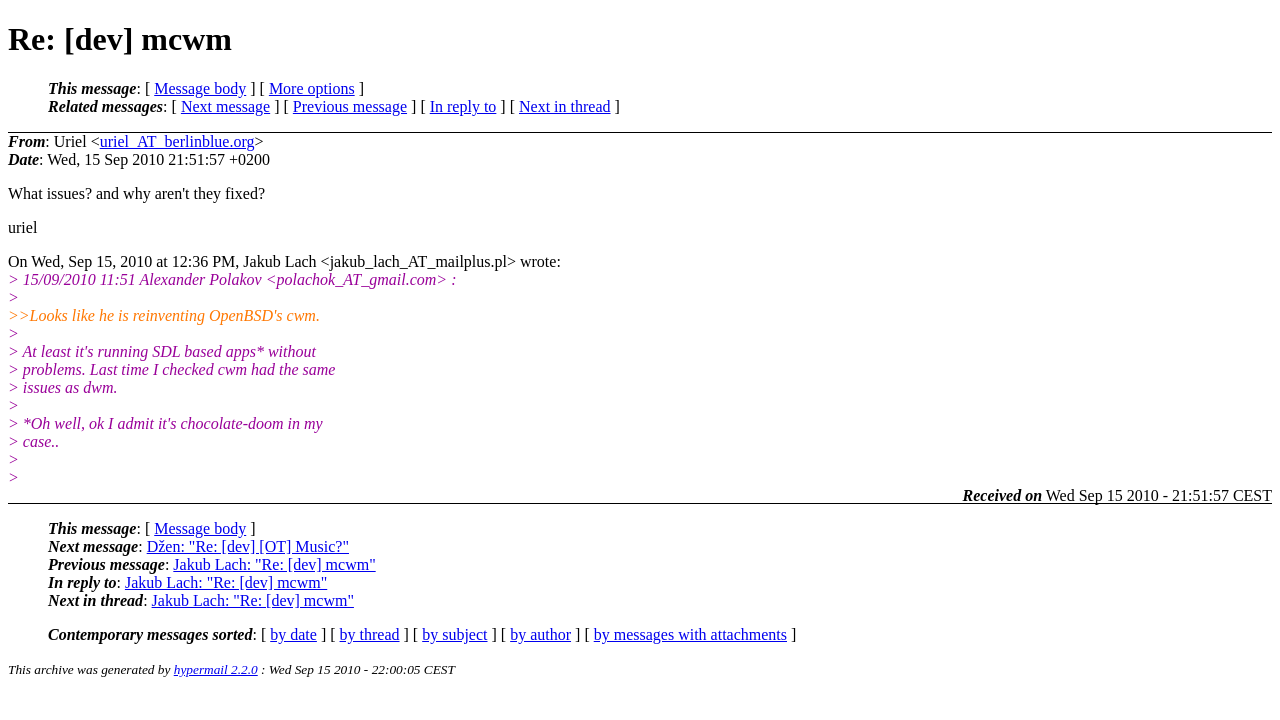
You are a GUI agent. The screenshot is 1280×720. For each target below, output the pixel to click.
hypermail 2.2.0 (216, 669)
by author (540, 634)
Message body (200, 88)
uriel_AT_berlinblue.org (177, 141)
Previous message (350, 106)
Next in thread (565, 106)
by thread (370, 634)
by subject (454, 634)
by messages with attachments (690, 634)
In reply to (463, 106)
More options (312, 88)
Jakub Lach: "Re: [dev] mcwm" (274, 564)
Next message (225, 106)
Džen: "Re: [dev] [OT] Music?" (248, 546)
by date (293, 634)
